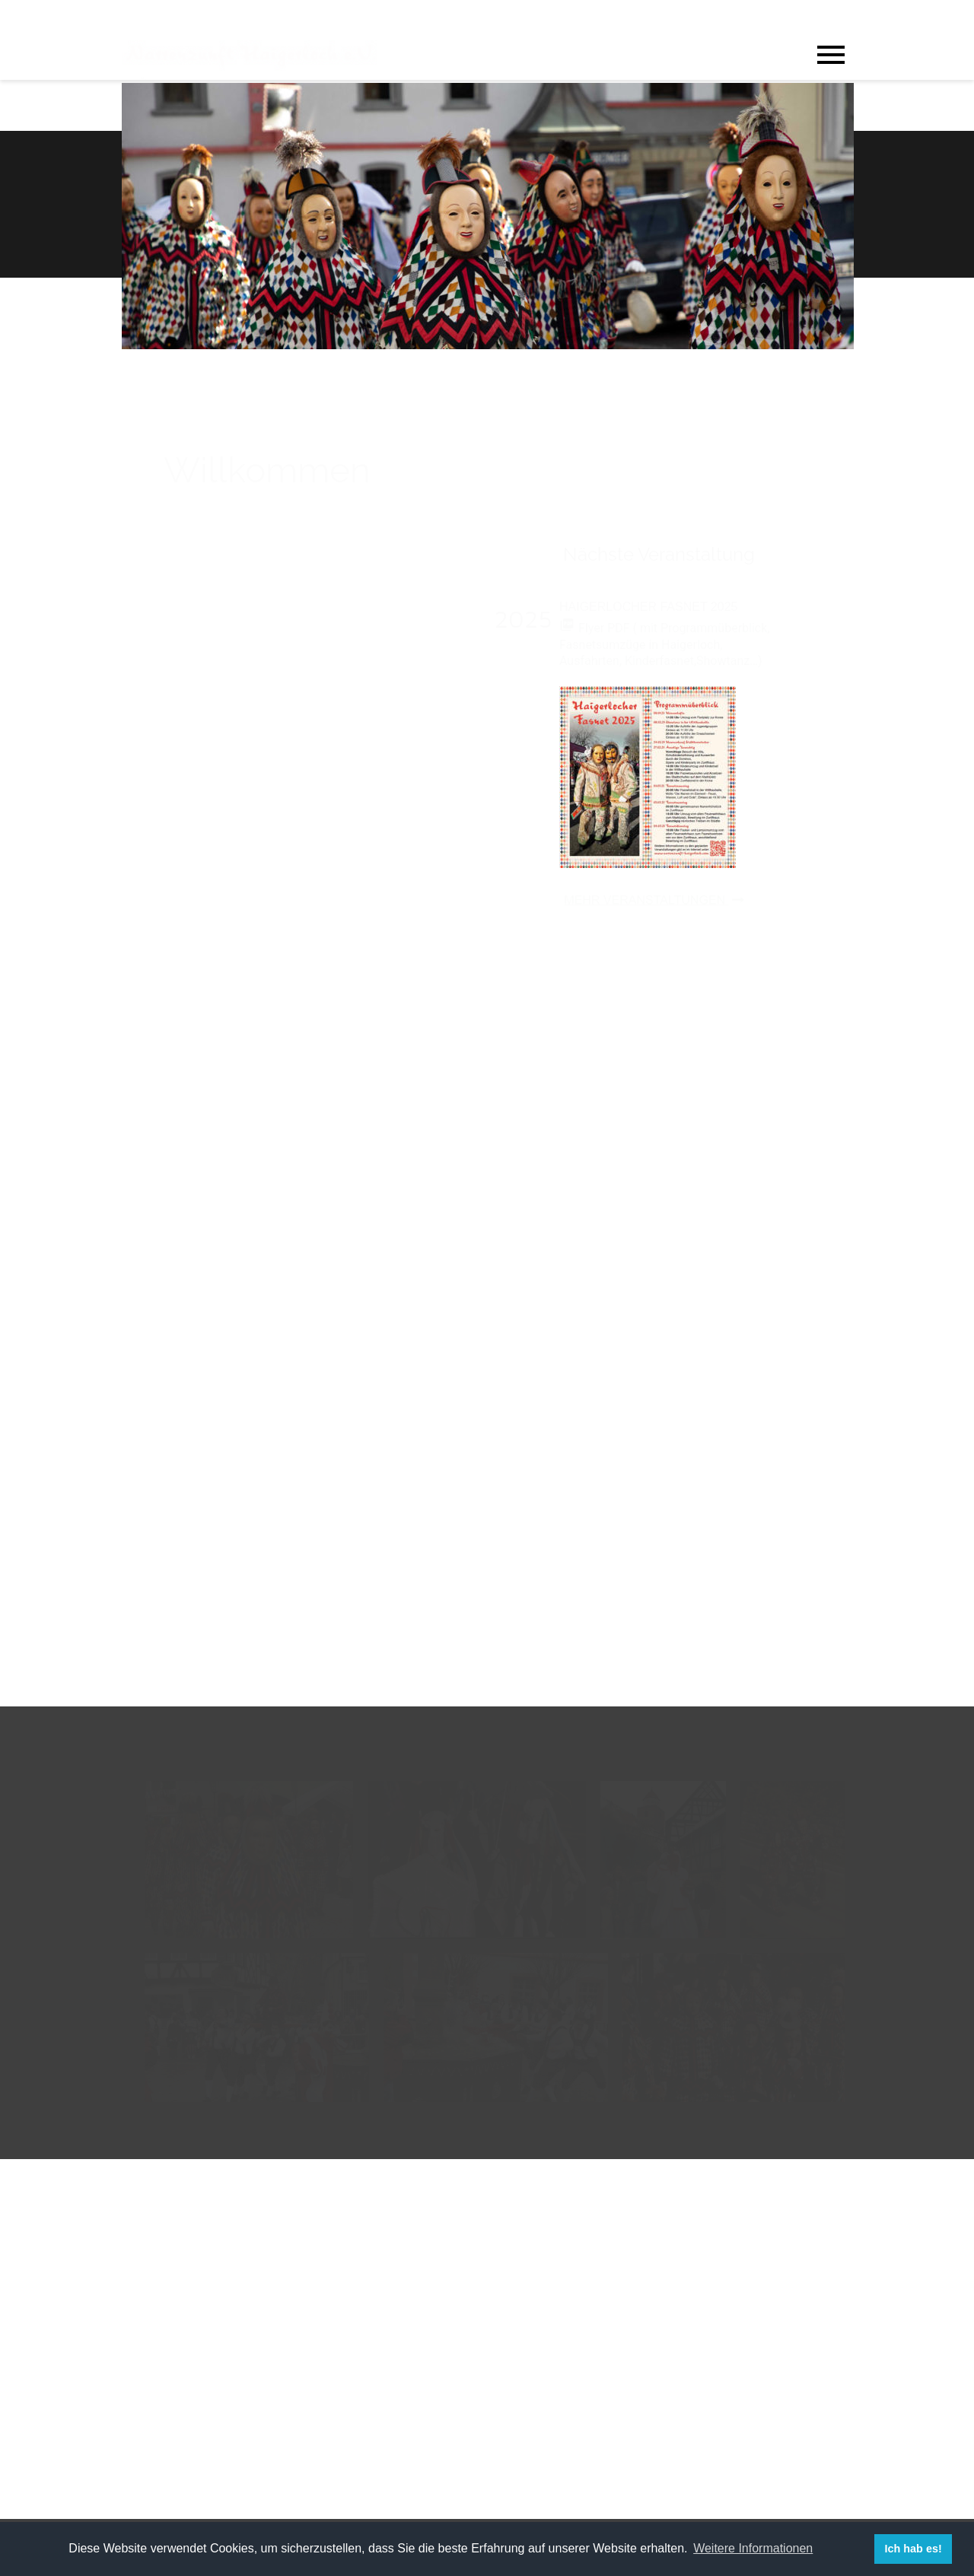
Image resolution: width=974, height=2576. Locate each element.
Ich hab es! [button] (913, 2549)
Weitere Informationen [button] (753, 2548)
